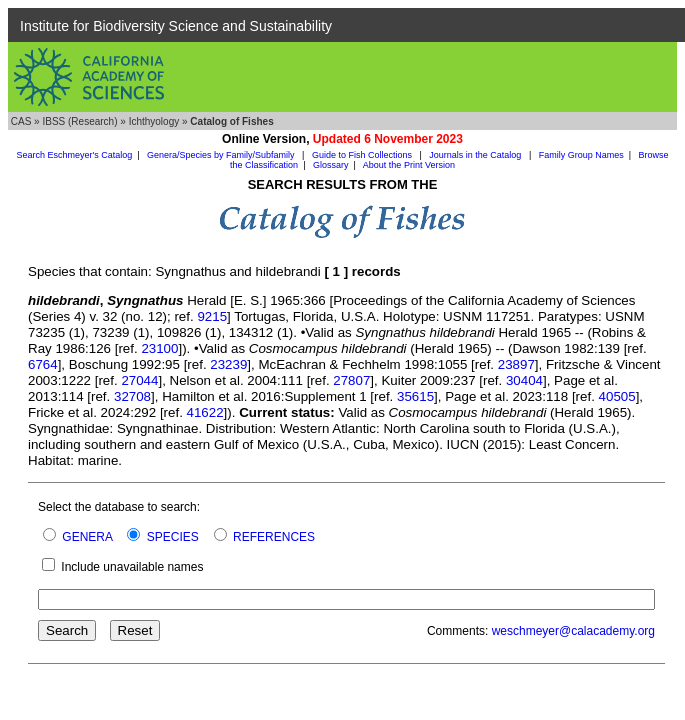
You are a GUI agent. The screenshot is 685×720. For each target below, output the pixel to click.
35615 (415, 396)
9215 (212, 316)
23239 (228, 364)
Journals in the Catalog (476, 155)
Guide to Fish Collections (363, 155)
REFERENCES (274, 537)
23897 (516, 364)
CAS (21, 121)
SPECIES (173, 537)
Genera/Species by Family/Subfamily (222, 155)
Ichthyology (154, 121)
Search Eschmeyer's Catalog (74, 155)
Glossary (331, 165)
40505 (617, 396)
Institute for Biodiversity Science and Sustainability (176, 26)
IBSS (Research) (79, 121)
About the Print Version (409, 165)
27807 (351, 380)
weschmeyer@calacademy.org (573, 631)
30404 (524, 380)
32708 (132, 396)
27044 (139, 380)
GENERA (87, 537)
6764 (43, 364)
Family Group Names (581, 155)
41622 (205, 412)
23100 (159, 348)
